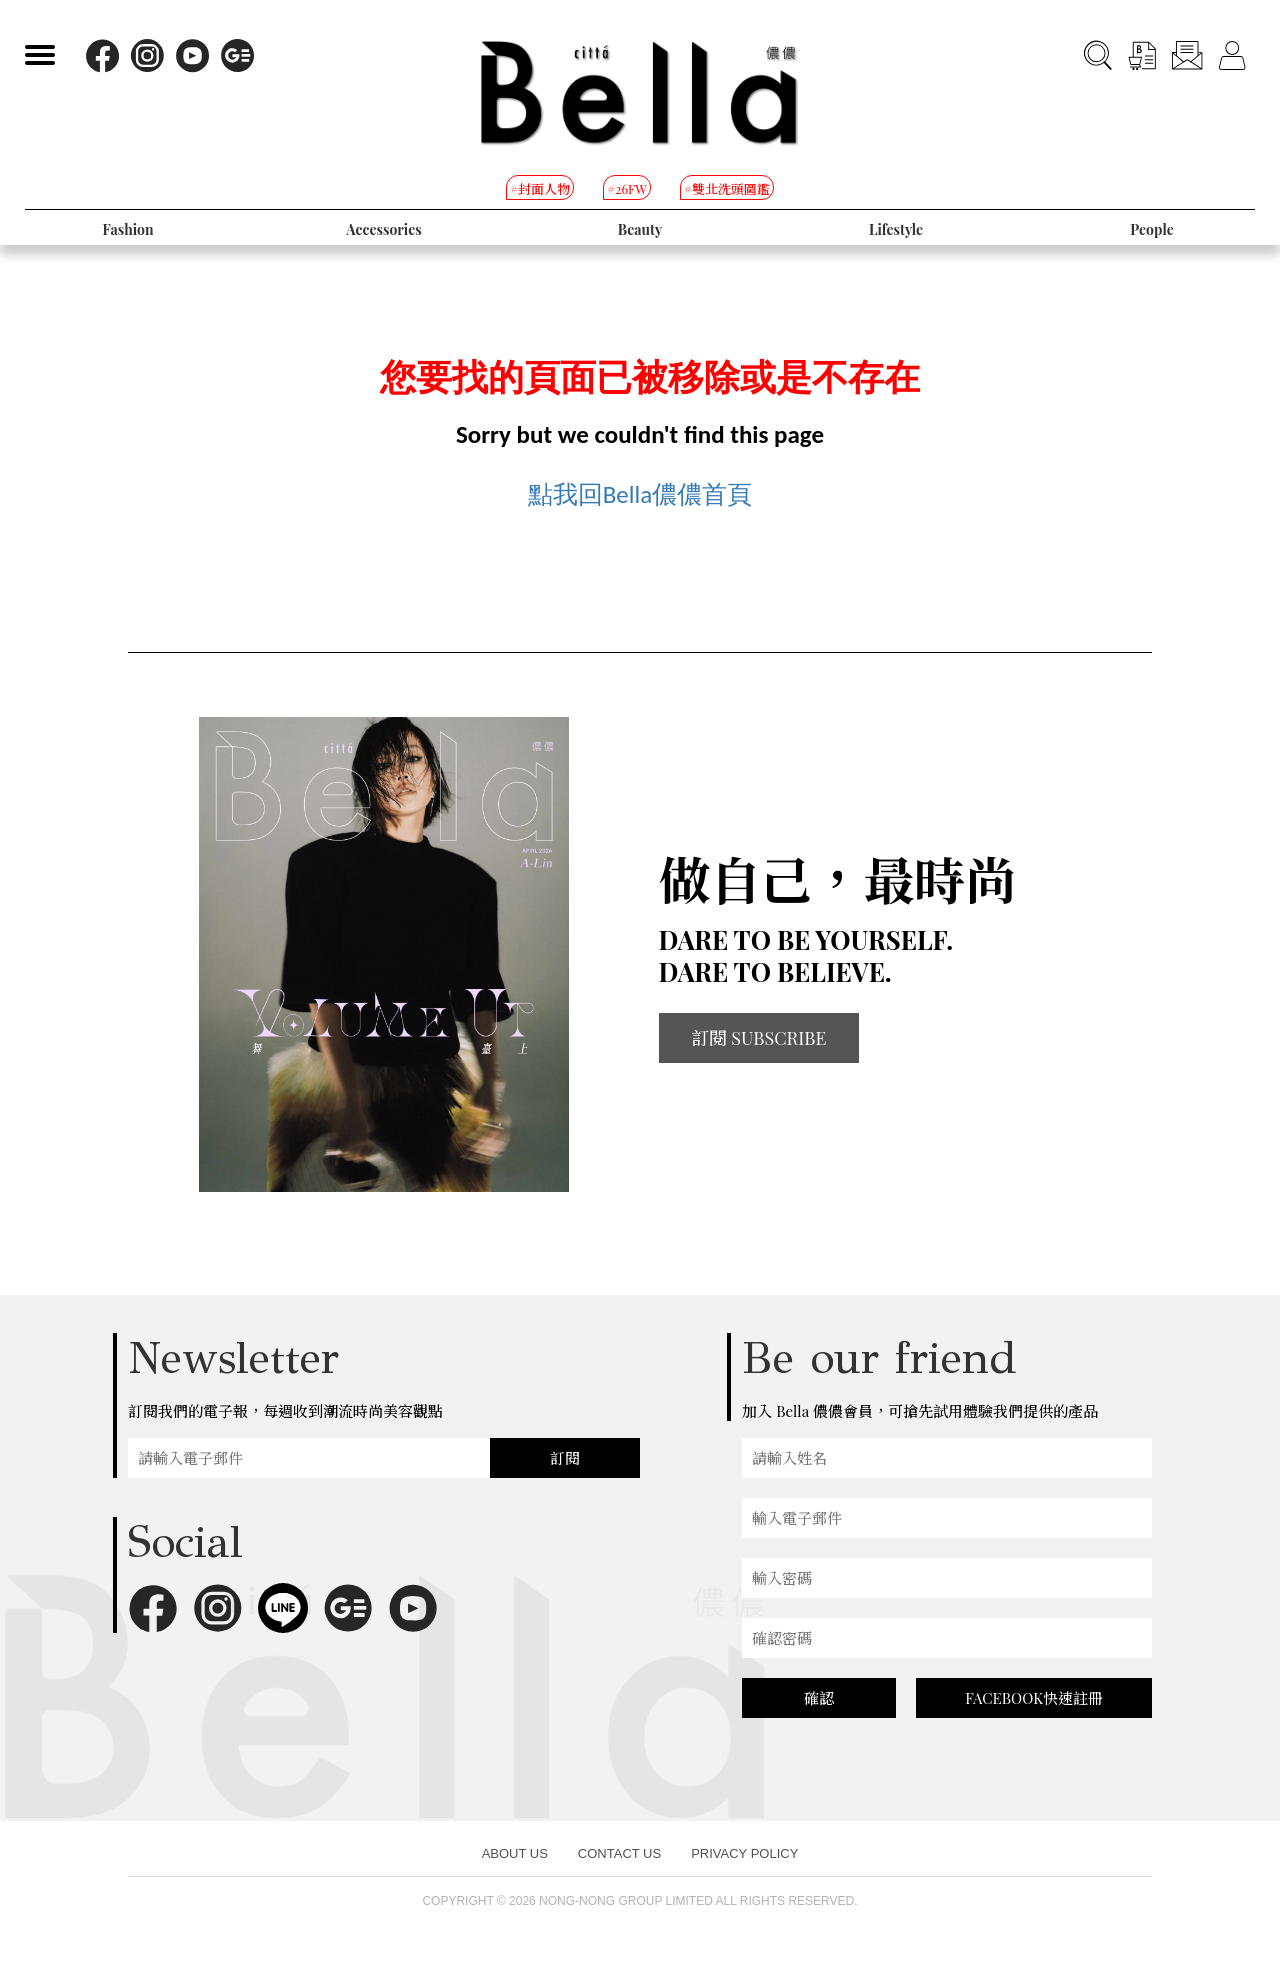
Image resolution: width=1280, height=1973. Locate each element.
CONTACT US (619, 1853)
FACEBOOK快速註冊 (1034, 1698)
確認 (819, 1698)
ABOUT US (515, 1853)
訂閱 (565, 1458)
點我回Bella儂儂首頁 (640, 494)
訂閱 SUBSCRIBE (759, 1038)
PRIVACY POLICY (744, 1853)
